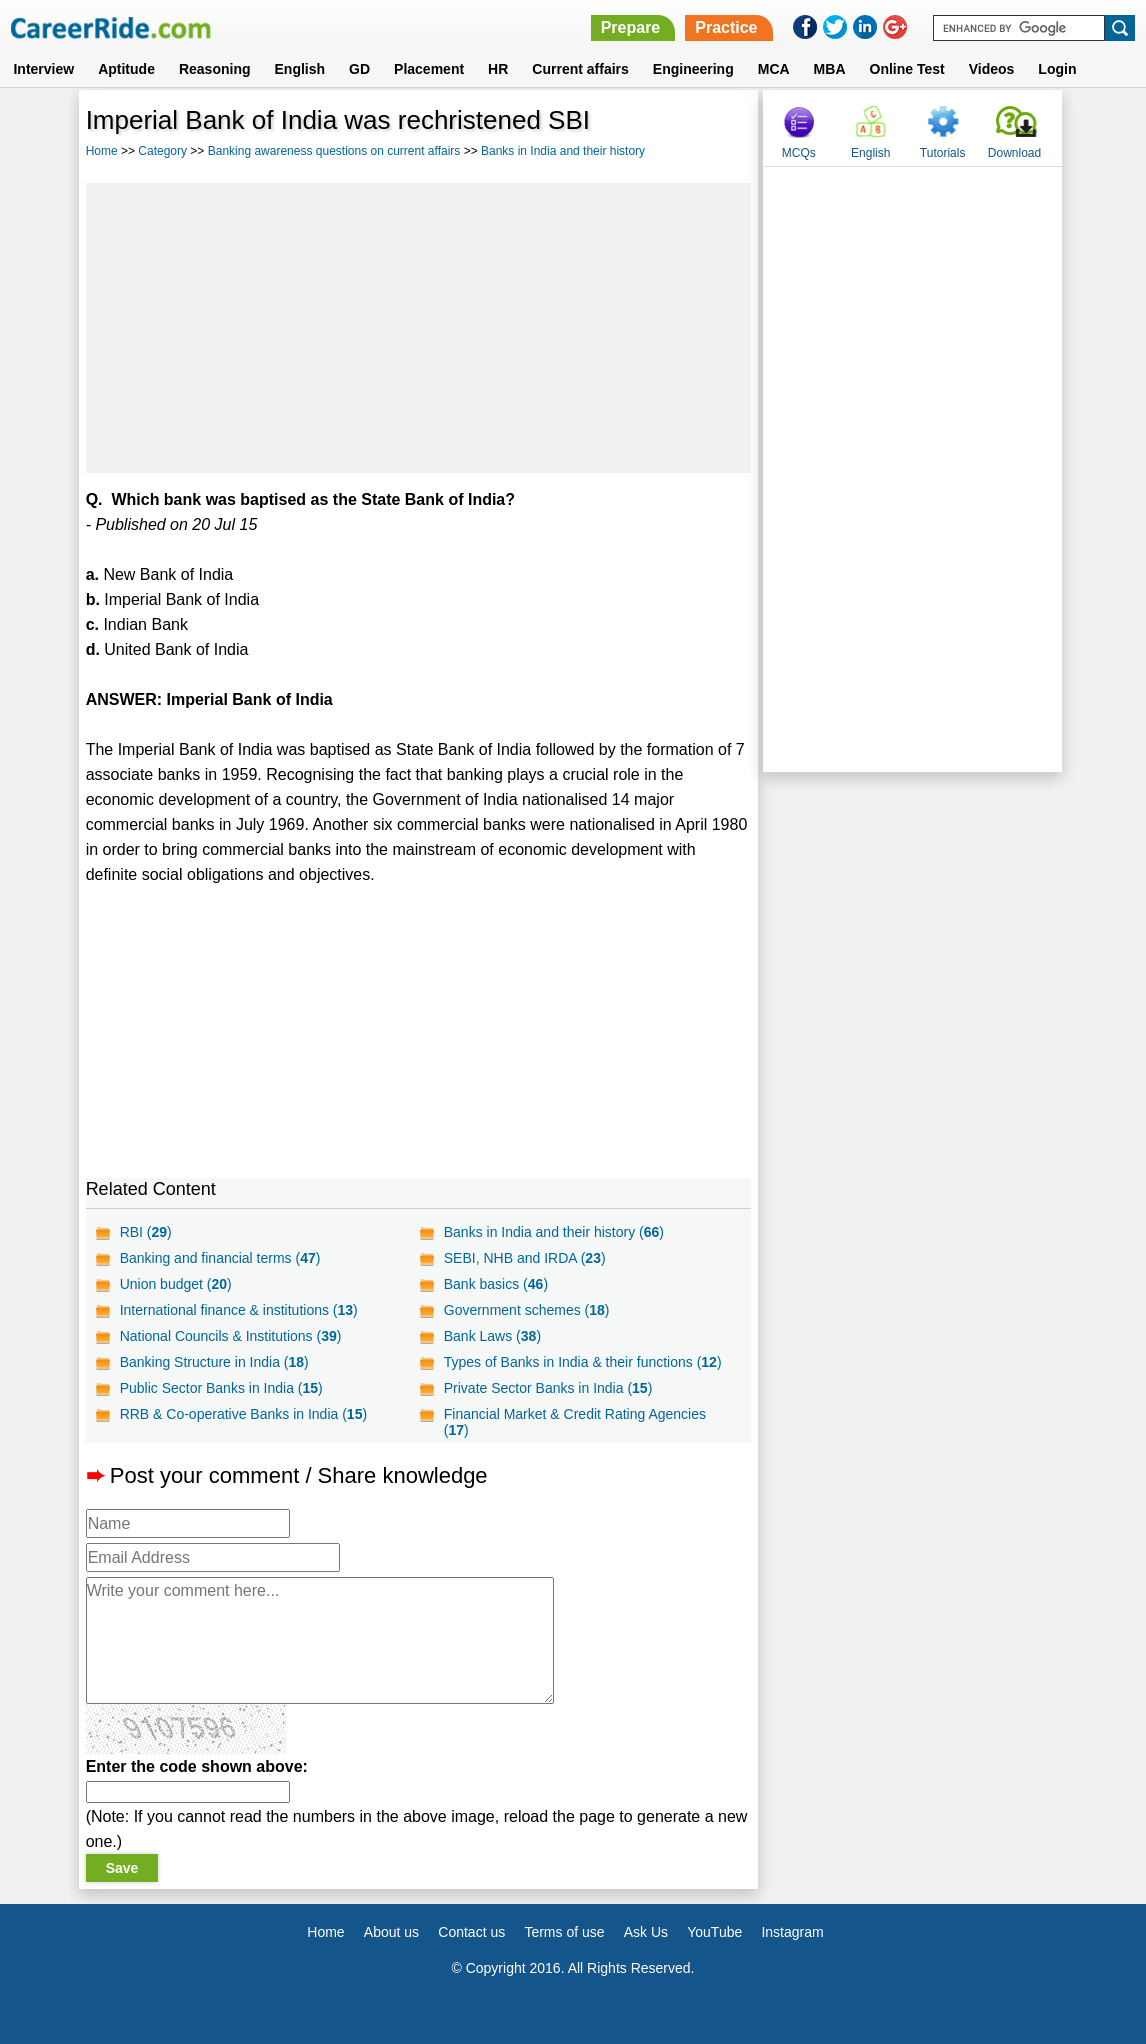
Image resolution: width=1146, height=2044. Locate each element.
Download (1014, 153)
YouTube (714, 1932)
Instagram (792, 1932)
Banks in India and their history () (554, 1232)
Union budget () (176, 1284)
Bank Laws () (492, 1336)
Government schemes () (527, 1310)
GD (359, 69)
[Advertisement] (419, 328)
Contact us (471, 1932)
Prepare (631, 27)
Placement (429, 69)
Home (102, 151)
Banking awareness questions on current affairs (334, 151)
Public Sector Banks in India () (221, 1388)
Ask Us (646, 1932)
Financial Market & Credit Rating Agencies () (575, 1422)
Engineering (693, 69)
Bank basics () (496, 1284)
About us (391, 1932)
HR (498, 69)
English (300, 69)
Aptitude (126, 69)
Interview (43, 69)
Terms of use (564, 1932)
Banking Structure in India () (214, 1362)
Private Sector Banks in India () (548, 1388)
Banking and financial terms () (220, 1258)
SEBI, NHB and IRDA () (525, 1258)
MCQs (799, 153)
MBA (830, 69)
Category (162, 151)
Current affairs (580, 69)
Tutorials (943, 153)
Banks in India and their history (563, 151)
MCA (774, 69)
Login (1057, 69)
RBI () (146, 1232)
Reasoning (215, 69)
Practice (726, 27)
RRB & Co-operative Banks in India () (243, 1414)
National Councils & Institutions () (231, 1336)
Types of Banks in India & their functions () (583, 1362)
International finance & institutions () (239, 1310)
